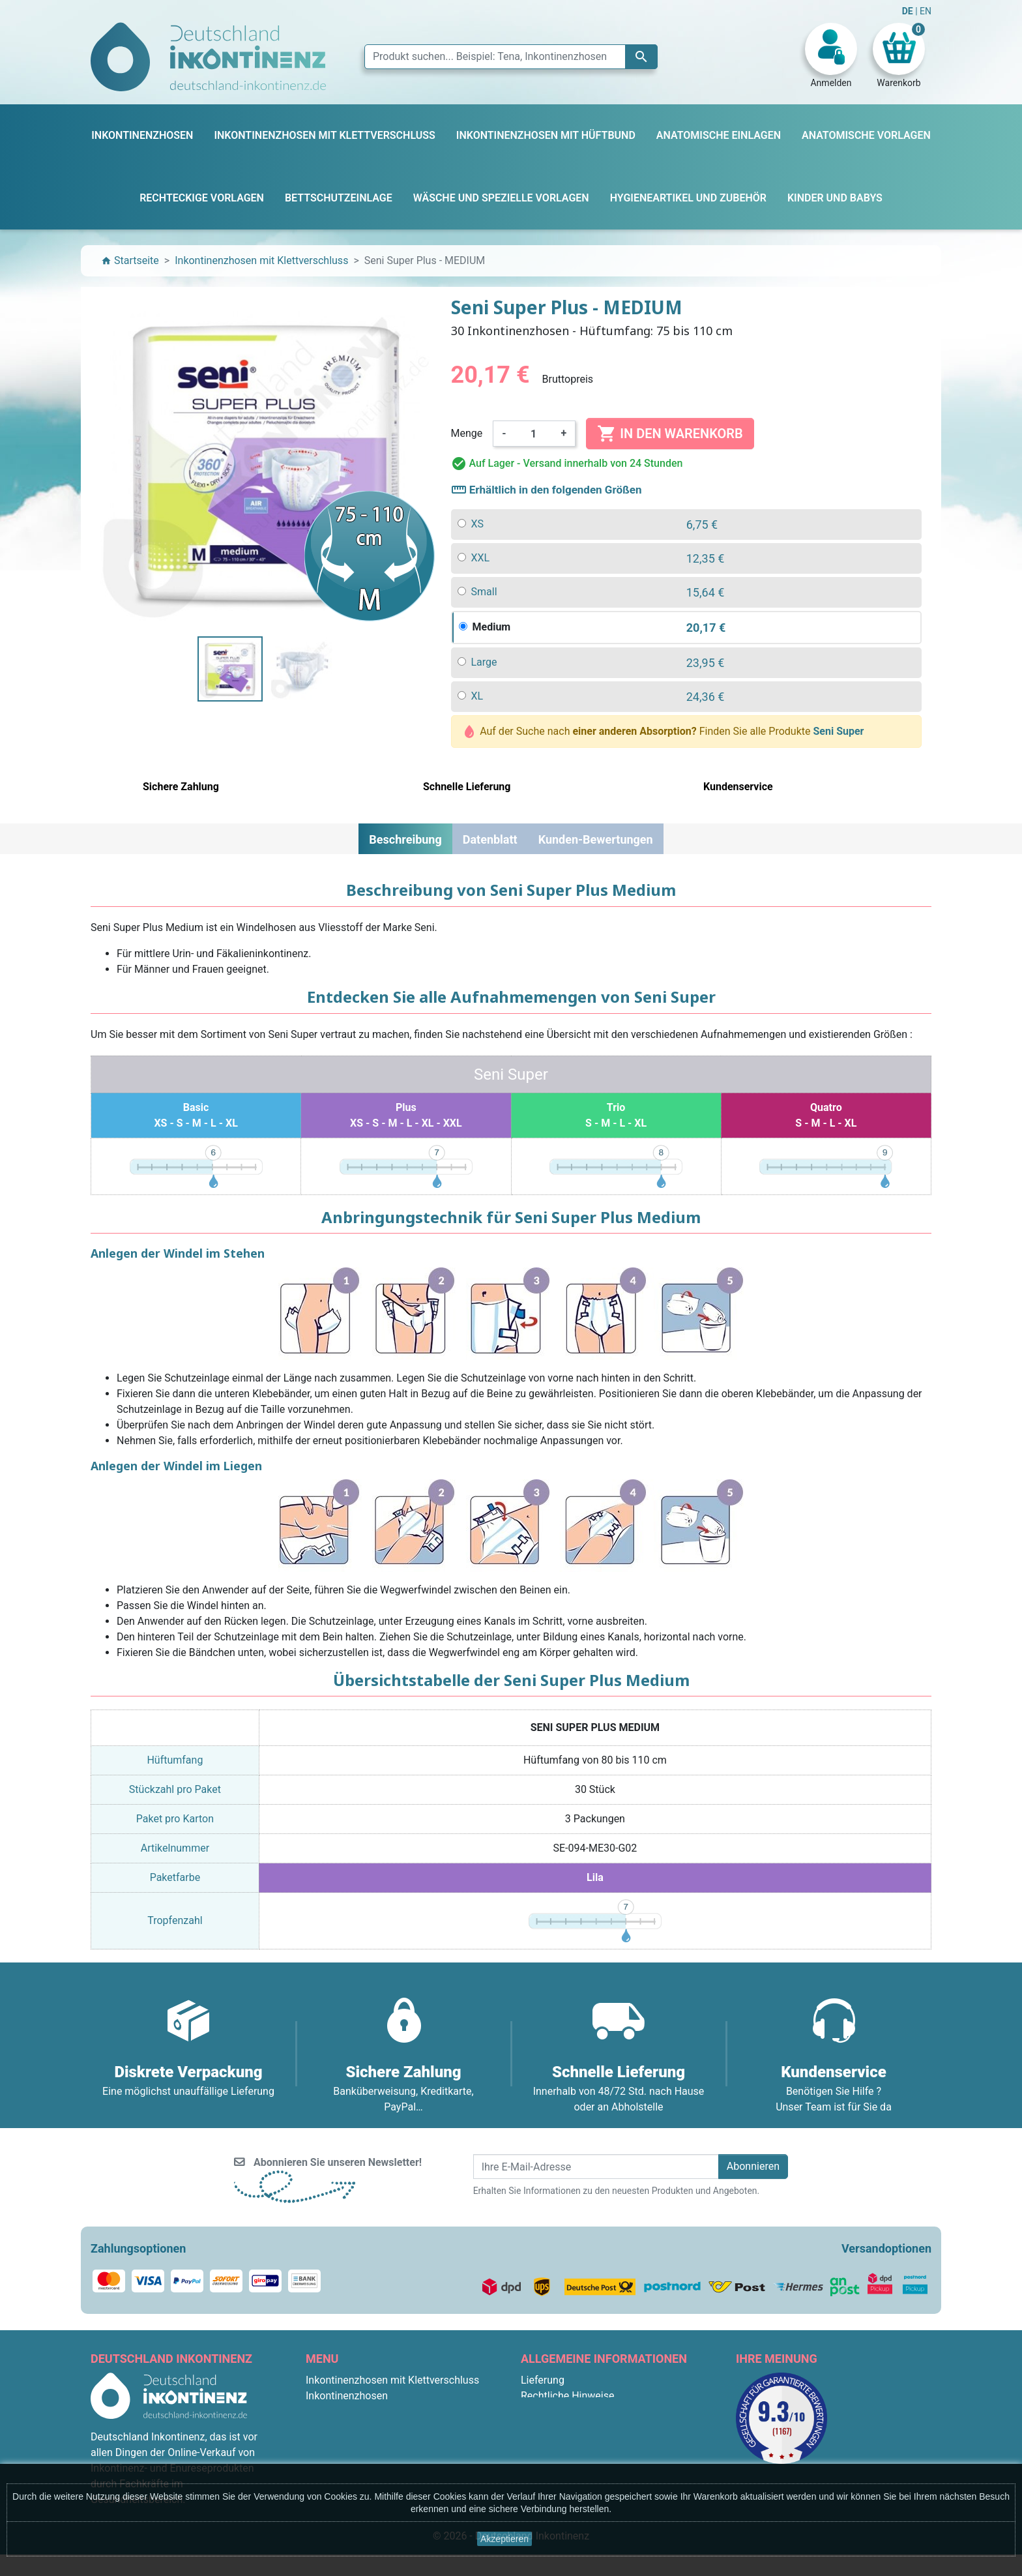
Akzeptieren (504, 2539)
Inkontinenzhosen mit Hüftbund (379, 2427)
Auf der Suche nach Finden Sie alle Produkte (664, 732)
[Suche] (511, 56)
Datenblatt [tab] (490, 839)
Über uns (541, 2427)
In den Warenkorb (669, 433)
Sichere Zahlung (558, 2442)
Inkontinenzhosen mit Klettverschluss (392, 2380)
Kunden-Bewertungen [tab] (595, 839)
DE (908, 11)
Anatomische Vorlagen (358, 2442)
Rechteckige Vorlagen (356, 2458)
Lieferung (542, 2380)
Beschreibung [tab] (405, 839)
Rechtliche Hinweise (567, 2396)
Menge (467, 433)
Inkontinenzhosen (347, 2396)
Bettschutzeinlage (347, 2411)
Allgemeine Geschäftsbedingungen (601, 2411)
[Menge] (533, 433)
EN (925, 11)
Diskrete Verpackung (569, 2458)
